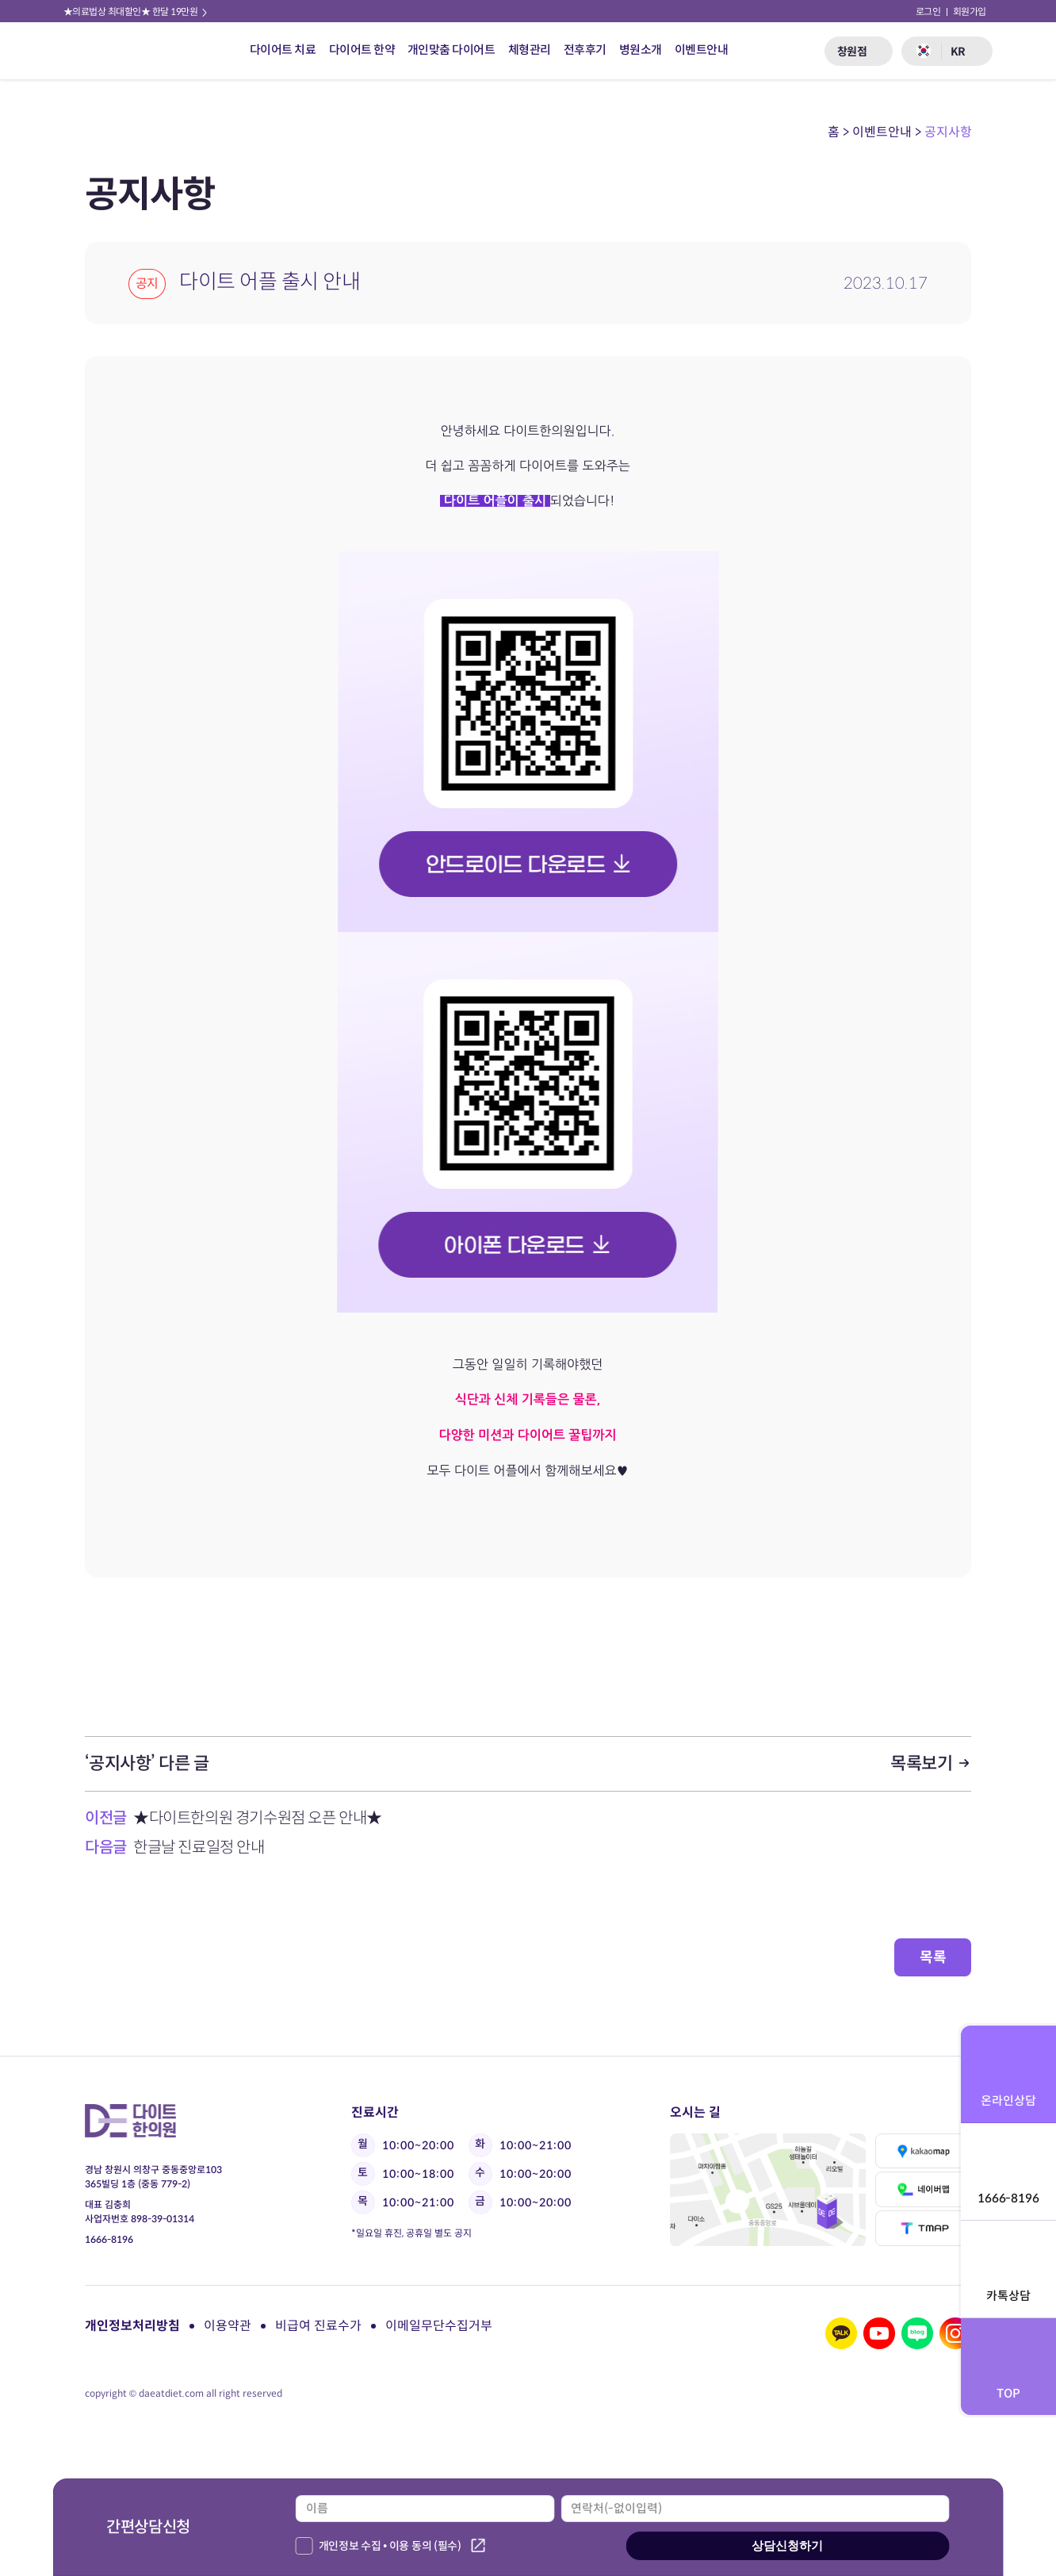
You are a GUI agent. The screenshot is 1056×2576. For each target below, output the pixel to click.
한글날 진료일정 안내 (198, 1847)
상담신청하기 (787, 2545)
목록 (933, 1957)
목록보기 (931, 1763)
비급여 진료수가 (318, 2325)
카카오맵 (923, 2151)
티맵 (923, 2228)
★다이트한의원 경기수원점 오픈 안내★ (256, 1818)
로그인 (928, 11)
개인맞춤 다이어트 (451, 49)
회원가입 (969, 11)
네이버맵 (923, 2189)
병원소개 (640, 49)
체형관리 (529, 49)
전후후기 (585, 49)
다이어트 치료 (283, 49)
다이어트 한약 (362, 49)
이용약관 (227, 2325)
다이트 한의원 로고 (108, 50)
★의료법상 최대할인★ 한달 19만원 (136, 11)
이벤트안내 (702, 49)
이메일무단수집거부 (438, 2325)
